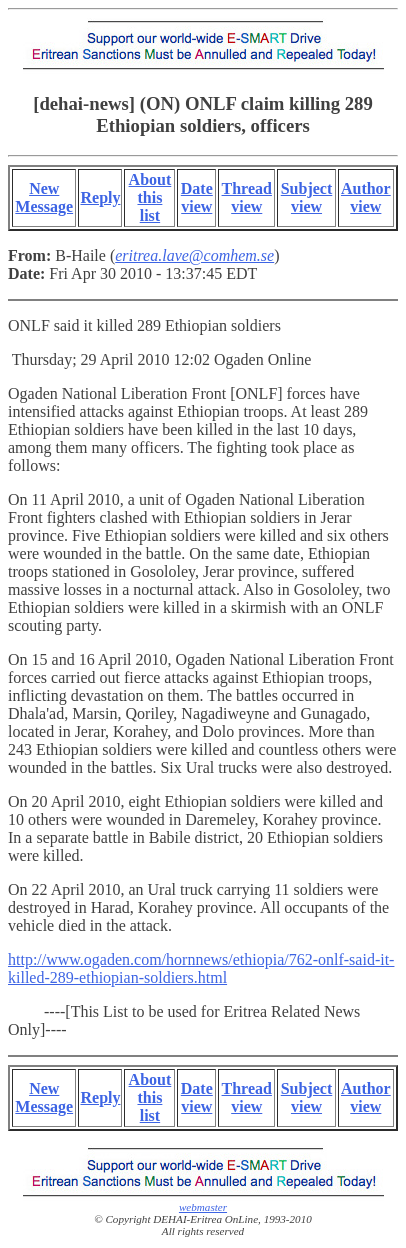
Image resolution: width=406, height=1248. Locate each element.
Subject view (307, 197)
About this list (150, 197)
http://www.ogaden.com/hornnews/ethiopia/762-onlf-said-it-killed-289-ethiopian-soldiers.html (201, 968)
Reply (100, 197)
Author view (366, 197)
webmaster (203, 1207)
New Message (44, 197)
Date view (197, 197)
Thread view (247, 197)
